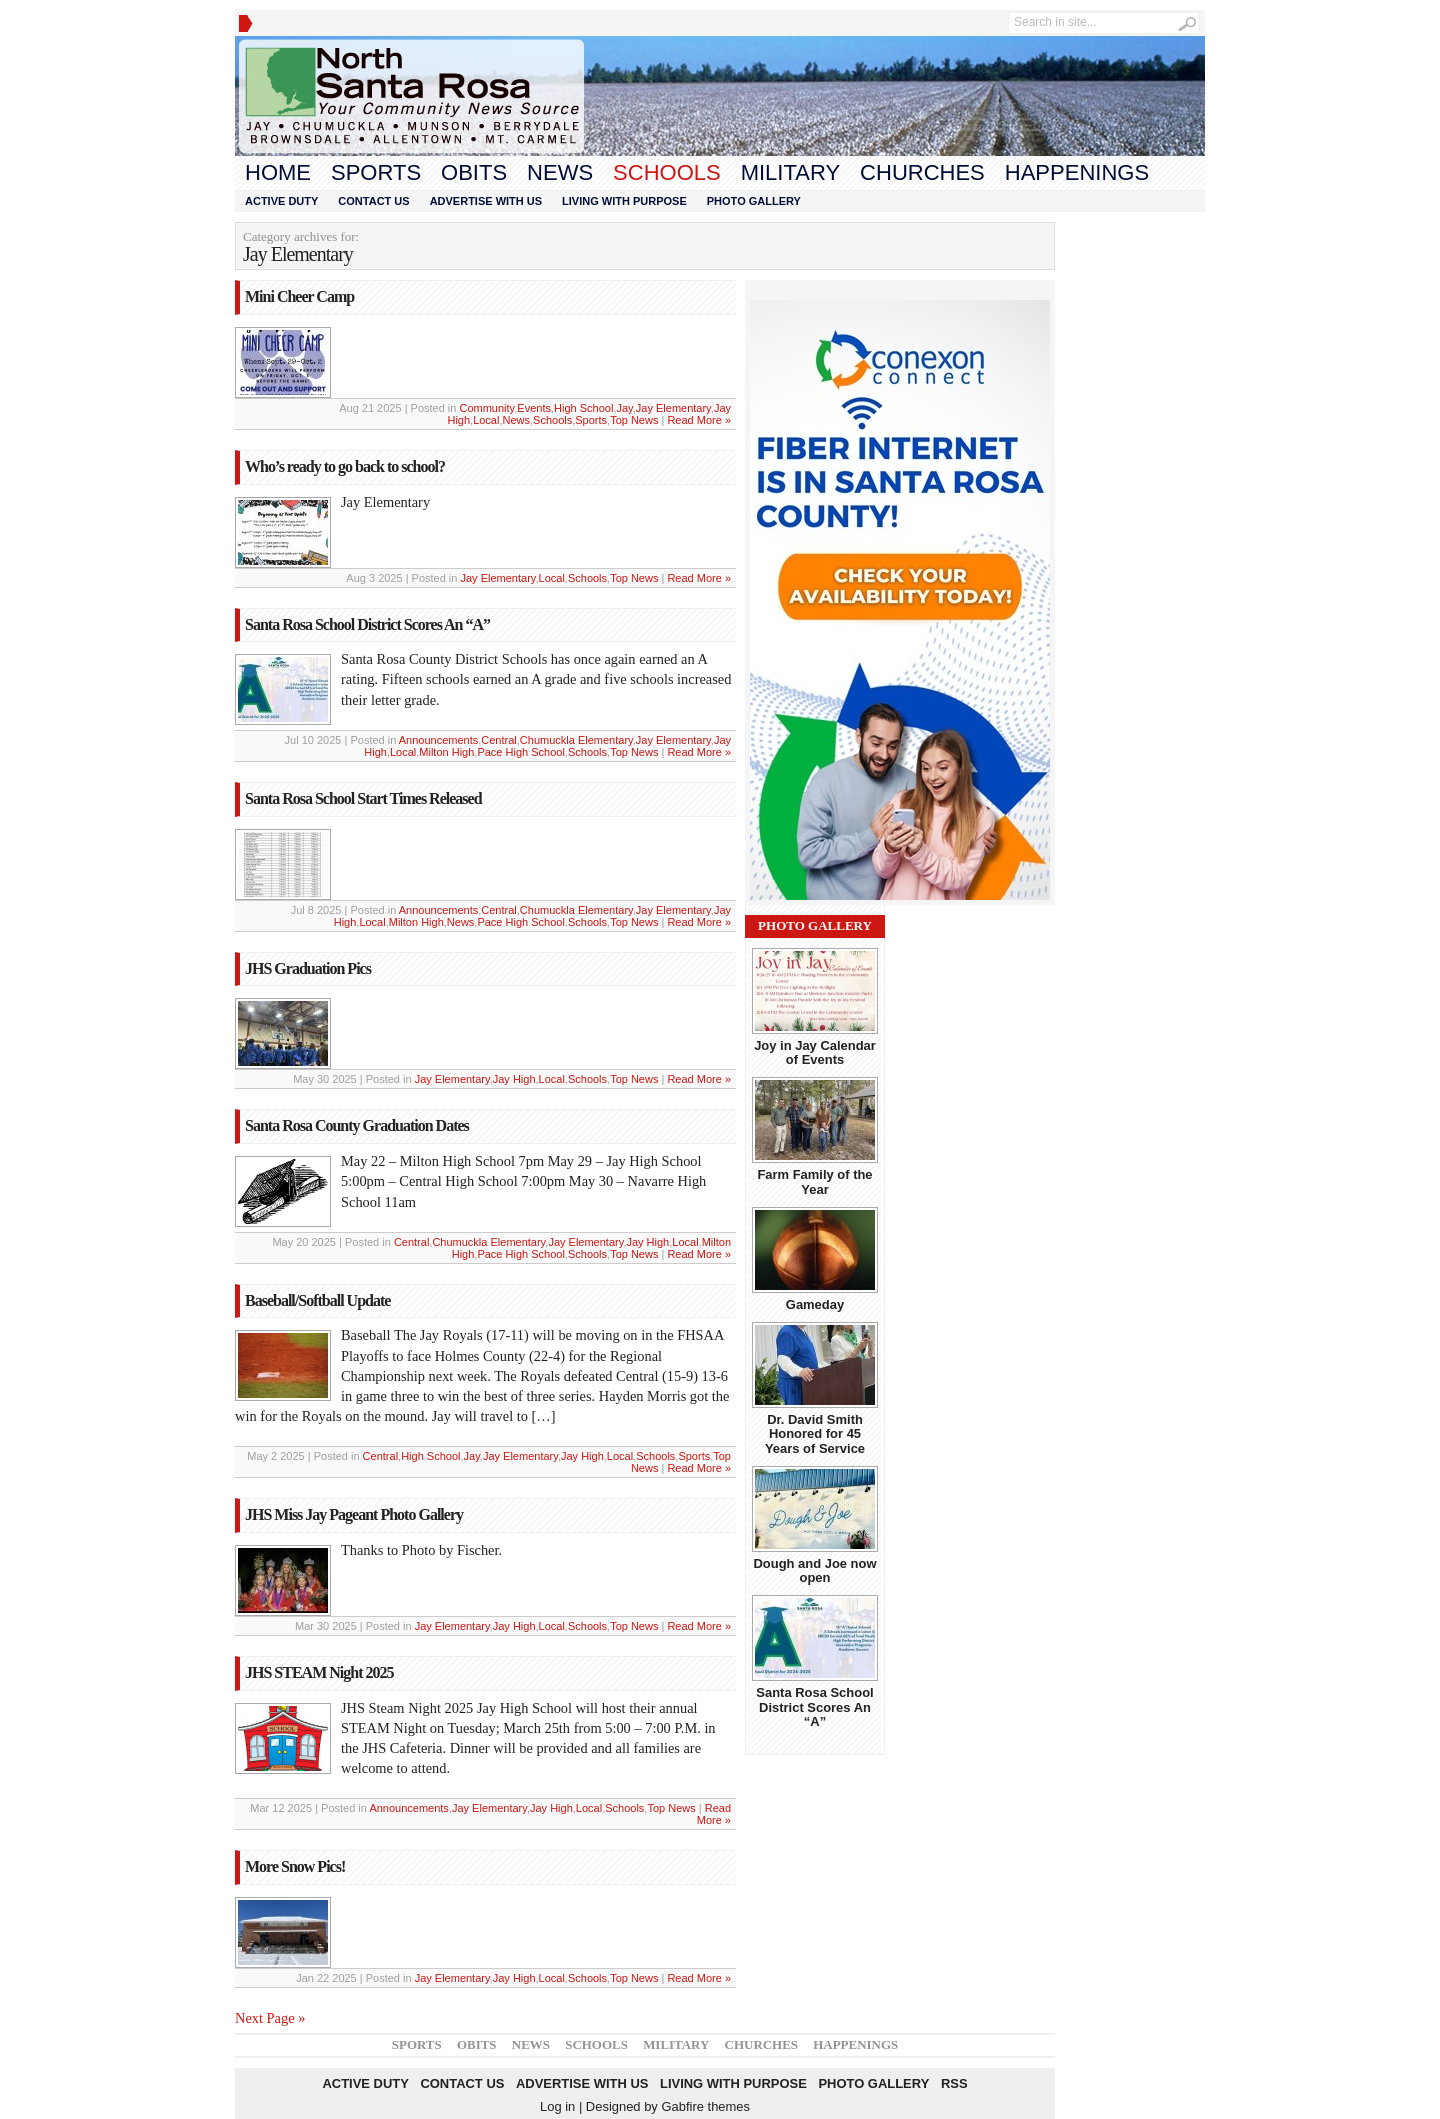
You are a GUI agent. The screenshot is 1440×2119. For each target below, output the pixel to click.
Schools (667, 172)
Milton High (446, 752)
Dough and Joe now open (814, 1570)
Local (486, 420)
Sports (376, 172)
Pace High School (520, 752)
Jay (624, 408)
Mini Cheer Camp (299, 296)
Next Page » (270, 2018)
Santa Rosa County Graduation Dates (357, 1125)
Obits (474, 172)
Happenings (1077, 172)
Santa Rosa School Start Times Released (363, 798)
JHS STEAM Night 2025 (319, 1672)
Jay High (514, 1079)
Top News (634, 420)
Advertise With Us (486, 201)
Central (498, 740)
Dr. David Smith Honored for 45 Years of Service (815, 1434)
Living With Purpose (624, 201)
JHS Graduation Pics (308, 968)
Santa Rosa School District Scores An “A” (367, 624)
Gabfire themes (705, 2106)
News (560, 172)
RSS (954, 2083)
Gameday (815, 1304)
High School (583, 408)
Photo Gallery (754, 201)
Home (278, 172)
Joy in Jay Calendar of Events (815, 1052)
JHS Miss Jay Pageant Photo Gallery (354, 1514)
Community (486, 408)
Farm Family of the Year (814, 1181)
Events (534, 408)
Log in (557, 2106)
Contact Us (373, 201)
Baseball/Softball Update (317, 1300)
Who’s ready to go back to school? (345, 466)
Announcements (439, 740)
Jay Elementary (673, 408)
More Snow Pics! (295, 1866)
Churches (922, 172)
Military (790, 172)
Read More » (699, 420)
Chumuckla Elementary (576, 740)
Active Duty (281, 201)
